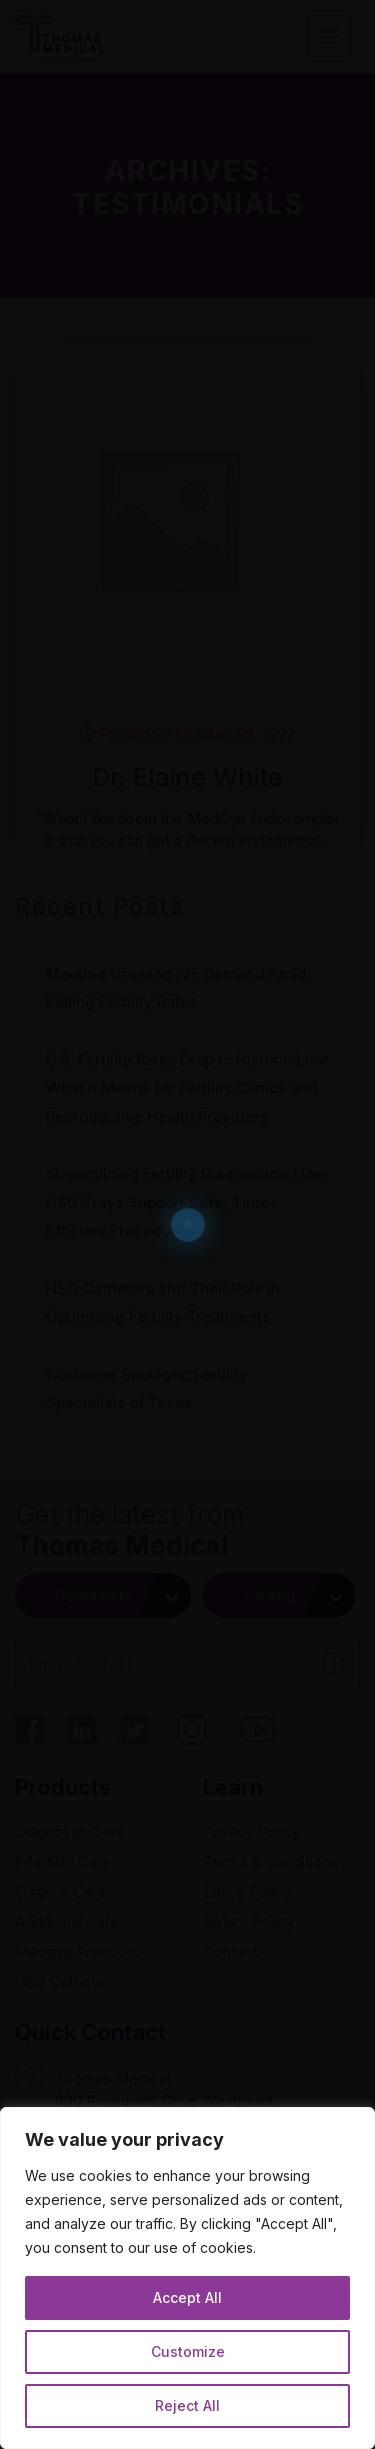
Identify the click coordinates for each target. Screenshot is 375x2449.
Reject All (187, 2405)
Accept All (187, 2297)
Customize (188, 2351)
